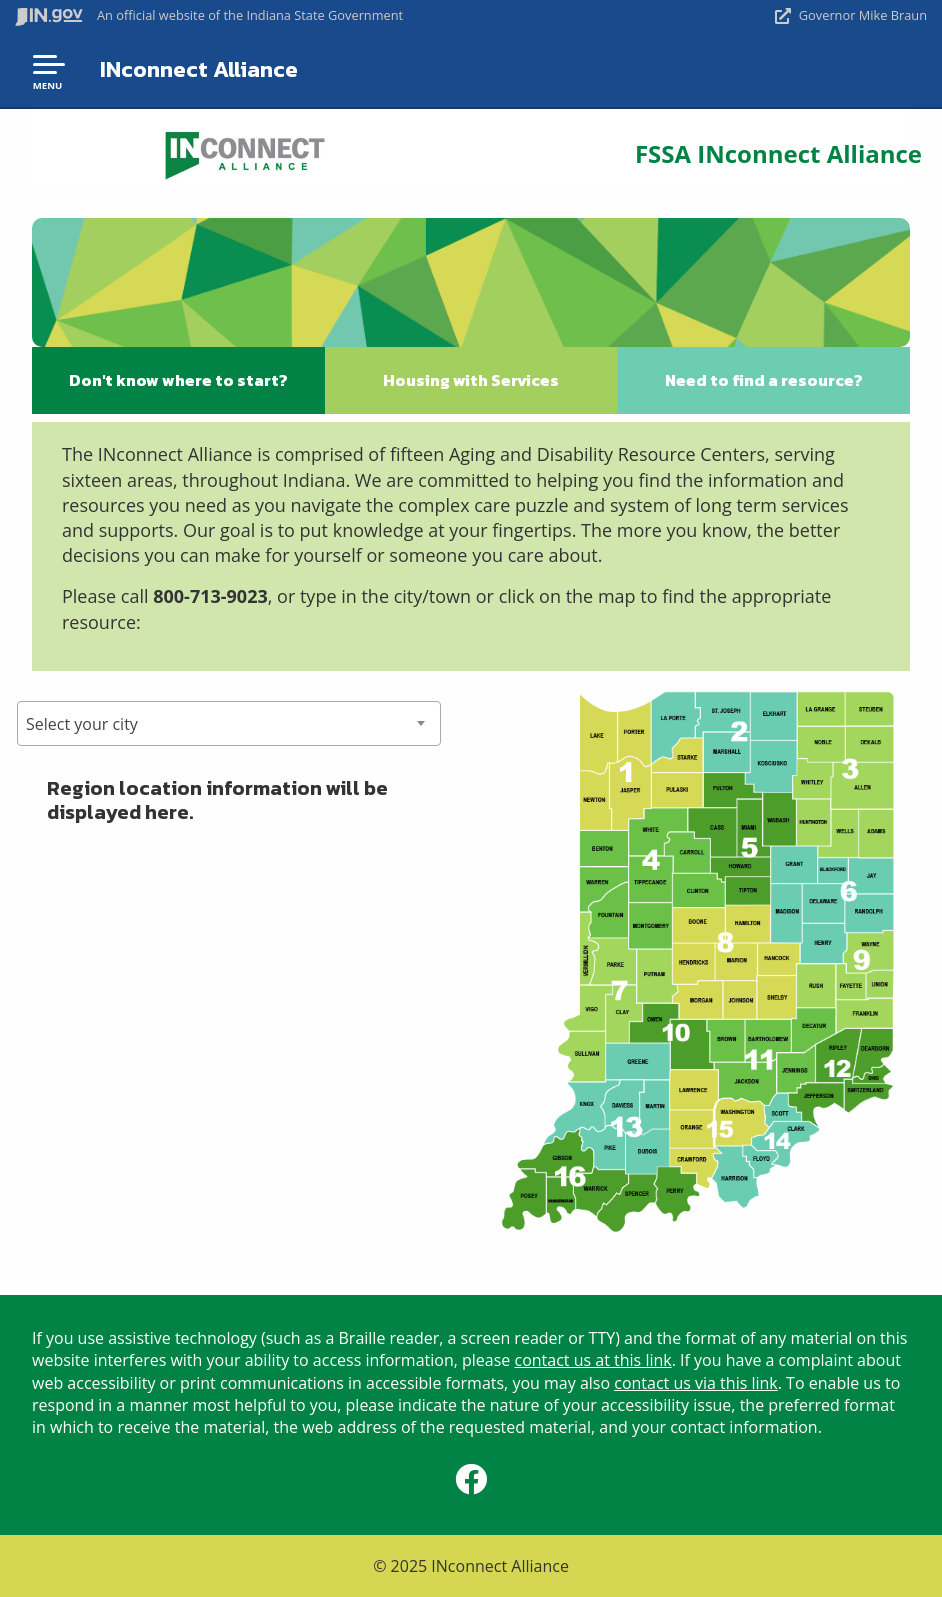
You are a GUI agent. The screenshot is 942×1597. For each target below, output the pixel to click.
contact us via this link (696, 1383)
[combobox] (229, 723)
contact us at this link (593, 1360)
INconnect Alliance (199, 69)
